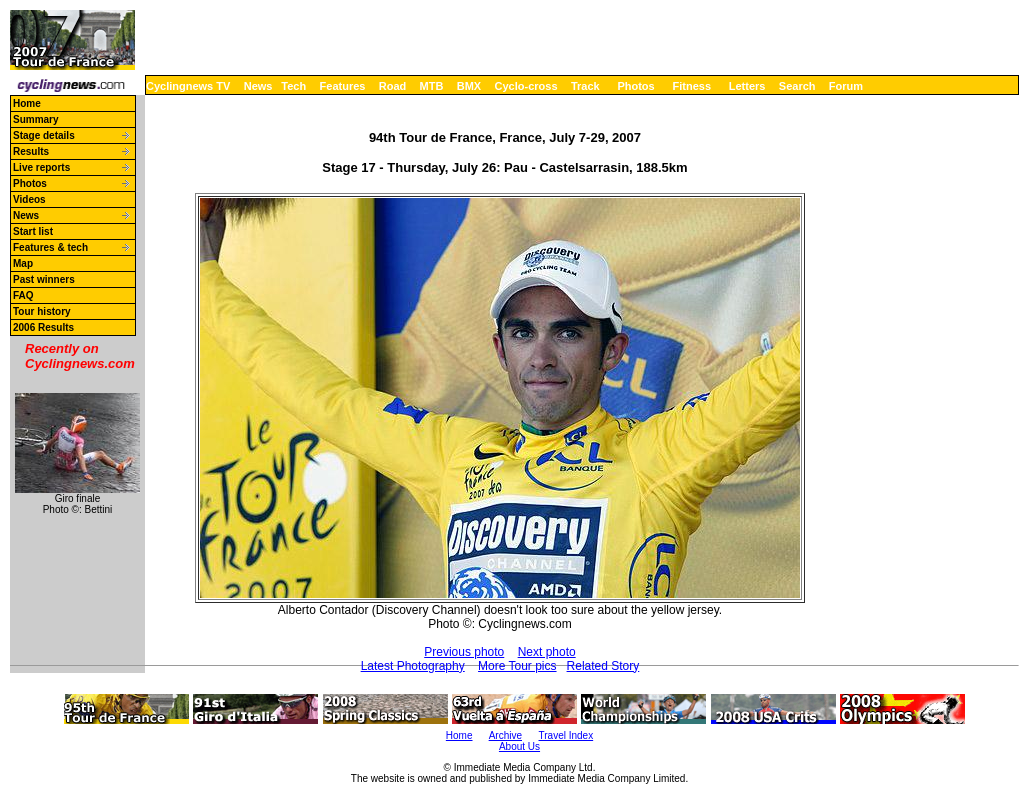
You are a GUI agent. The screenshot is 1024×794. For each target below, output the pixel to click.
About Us (519, 746)
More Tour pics (517, 666)
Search (797, 86)
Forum (846, 86)
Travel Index (566, 735)
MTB (432, 86)
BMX (469, 86)
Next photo (547, 652)
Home (27, 103)
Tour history (42, 311)
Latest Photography (413, 666)
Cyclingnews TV (188, 86)
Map (23, 263)
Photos (635, 86)
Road (393, 86)
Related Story (603, 666)
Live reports (41, 167)
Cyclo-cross (526, 86)
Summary (36, 119)
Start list (33, 231)
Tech (293, 86)
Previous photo (464, 652)
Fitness (691, 86)
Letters (747, 86)
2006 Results (43, 327)
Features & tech (50, 247)
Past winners (44, 279)
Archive (505, 735)
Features (343, 86)
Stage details (44, 135)
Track (585, 86)
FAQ (23, 295)
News (258, 86)
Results (31, 151)
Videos (29, 199)
